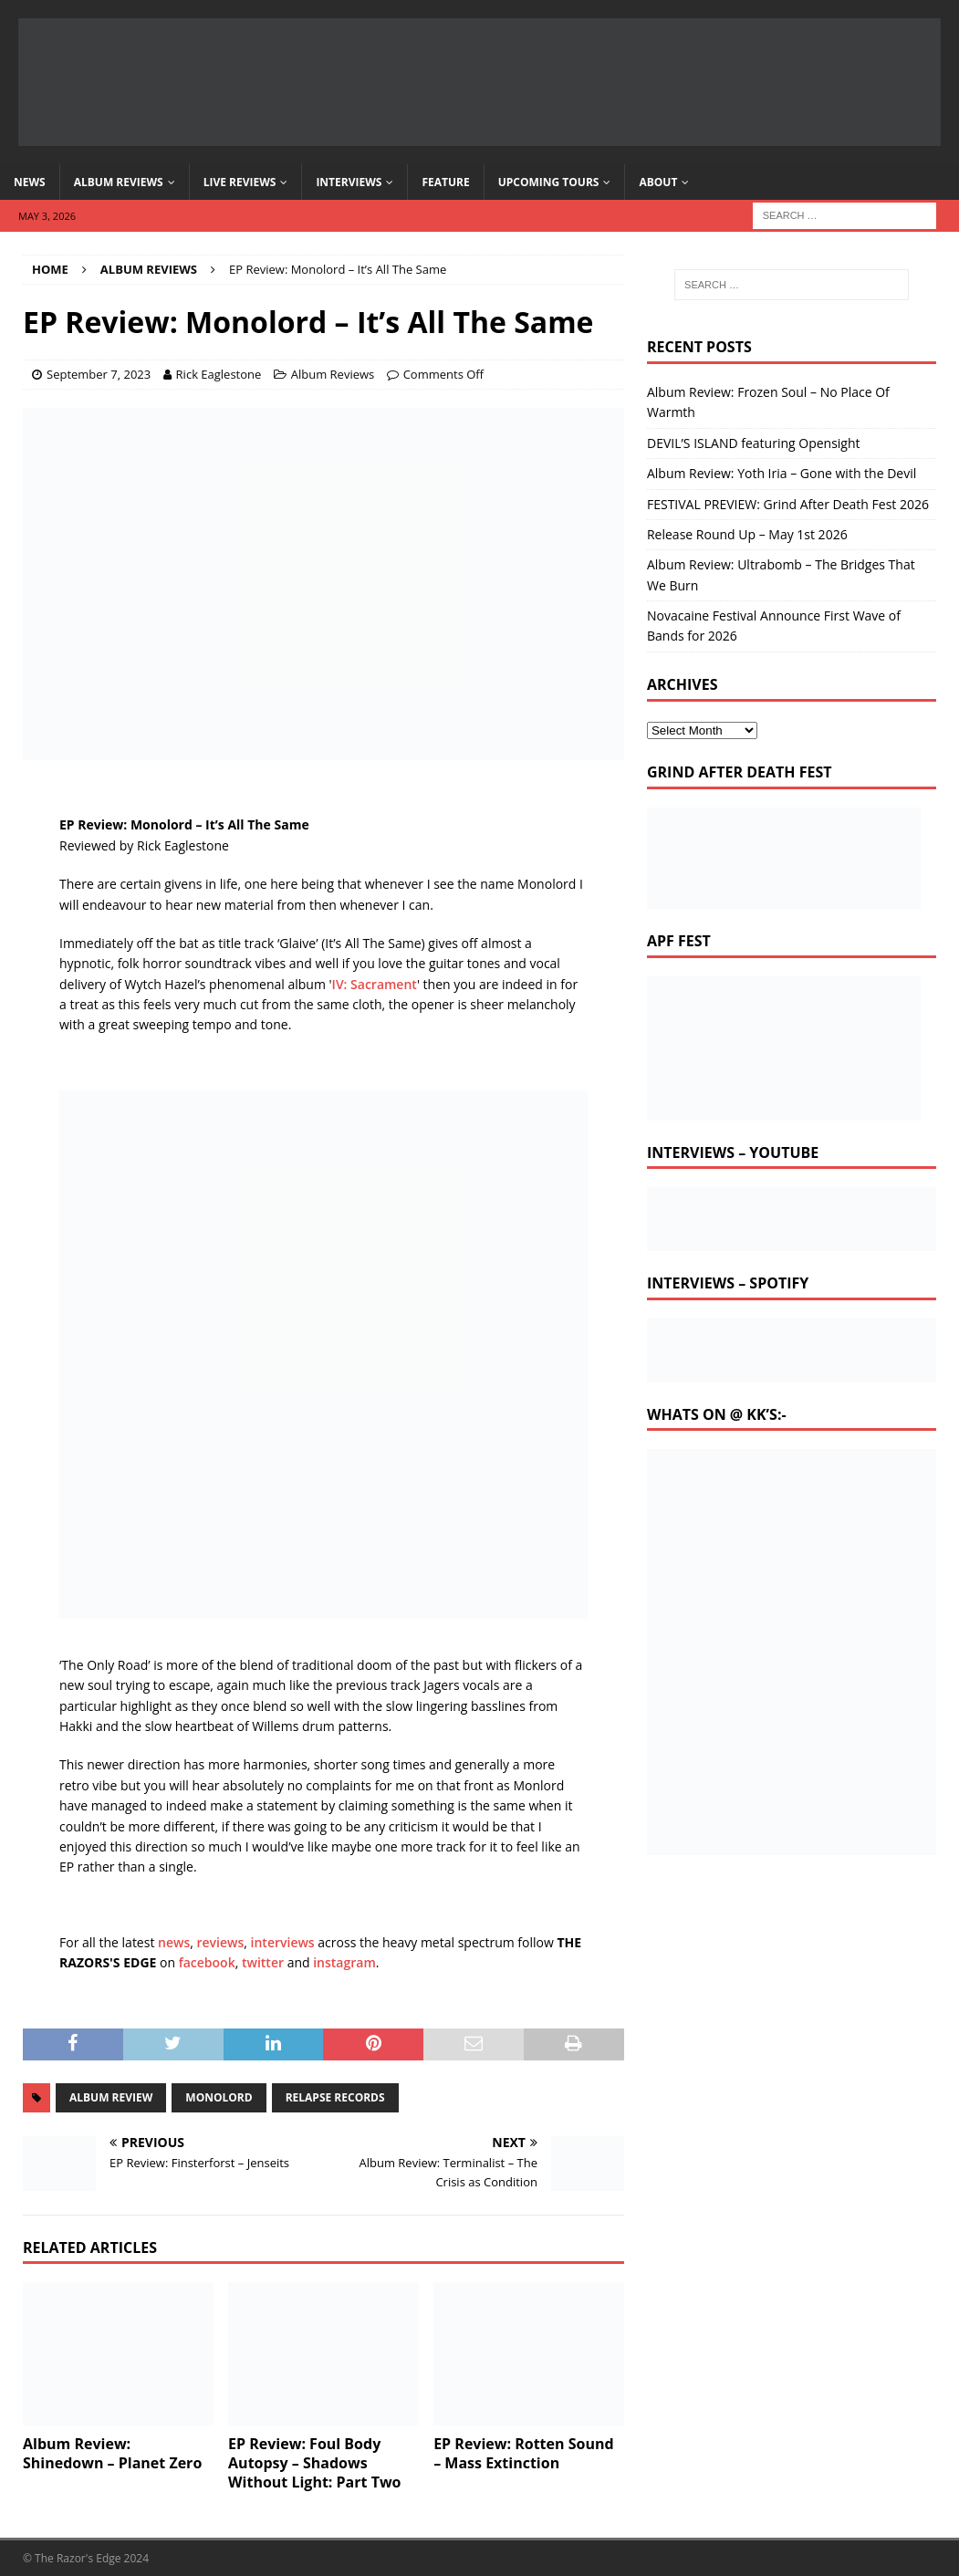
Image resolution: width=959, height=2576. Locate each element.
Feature (445, 182)
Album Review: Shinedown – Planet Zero (112, 2453)
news (174, 1942)
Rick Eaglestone (219, 374)
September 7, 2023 (99, 374)
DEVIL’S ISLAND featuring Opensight (753, 443)
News (30, 182)
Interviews (348, 182)
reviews (221, 1942)
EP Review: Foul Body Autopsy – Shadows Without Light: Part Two (314, 2463)
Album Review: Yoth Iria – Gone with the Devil (781, 473)
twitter (263, 1962)
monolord (218, 2097)
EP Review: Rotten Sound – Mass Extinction (523, 2453)
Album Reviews (118, 182)
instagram (344, 1962)
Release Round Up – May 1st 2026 (747, 534)
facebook (207, 1962)
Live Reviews (239, 182)
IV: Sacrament (374, 984)
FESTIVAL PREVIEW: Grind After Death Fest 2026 (788, 504)
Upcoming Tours (548, 182)
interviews (283, 1942)
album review (110, 2097)
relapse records (335, 2097)
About (658, 182)
